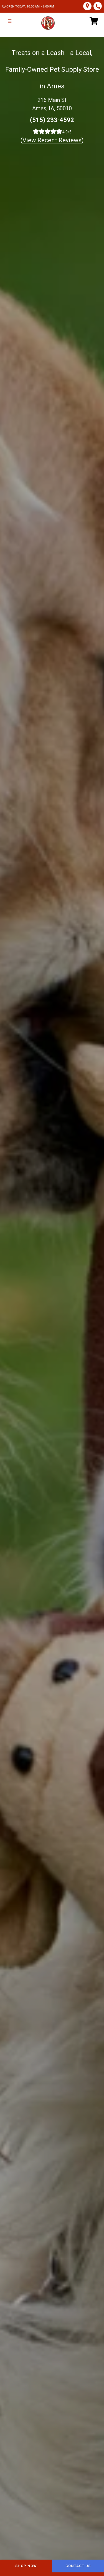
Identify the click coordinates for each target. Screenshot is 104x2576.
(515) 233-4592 (52, 119)
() (52, 140)
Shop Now (26, 2566)
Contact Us (78, 2566)
